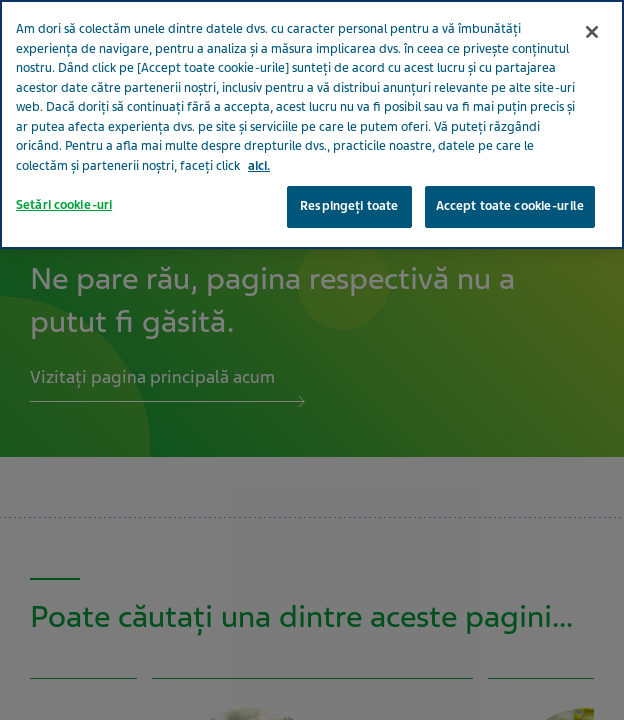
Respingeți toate (349, 164)
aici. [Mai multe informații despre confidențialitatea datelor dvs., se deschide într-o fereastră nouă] (259, 123)
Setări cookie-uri (64, 163)
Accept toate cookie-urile (510, 164)
